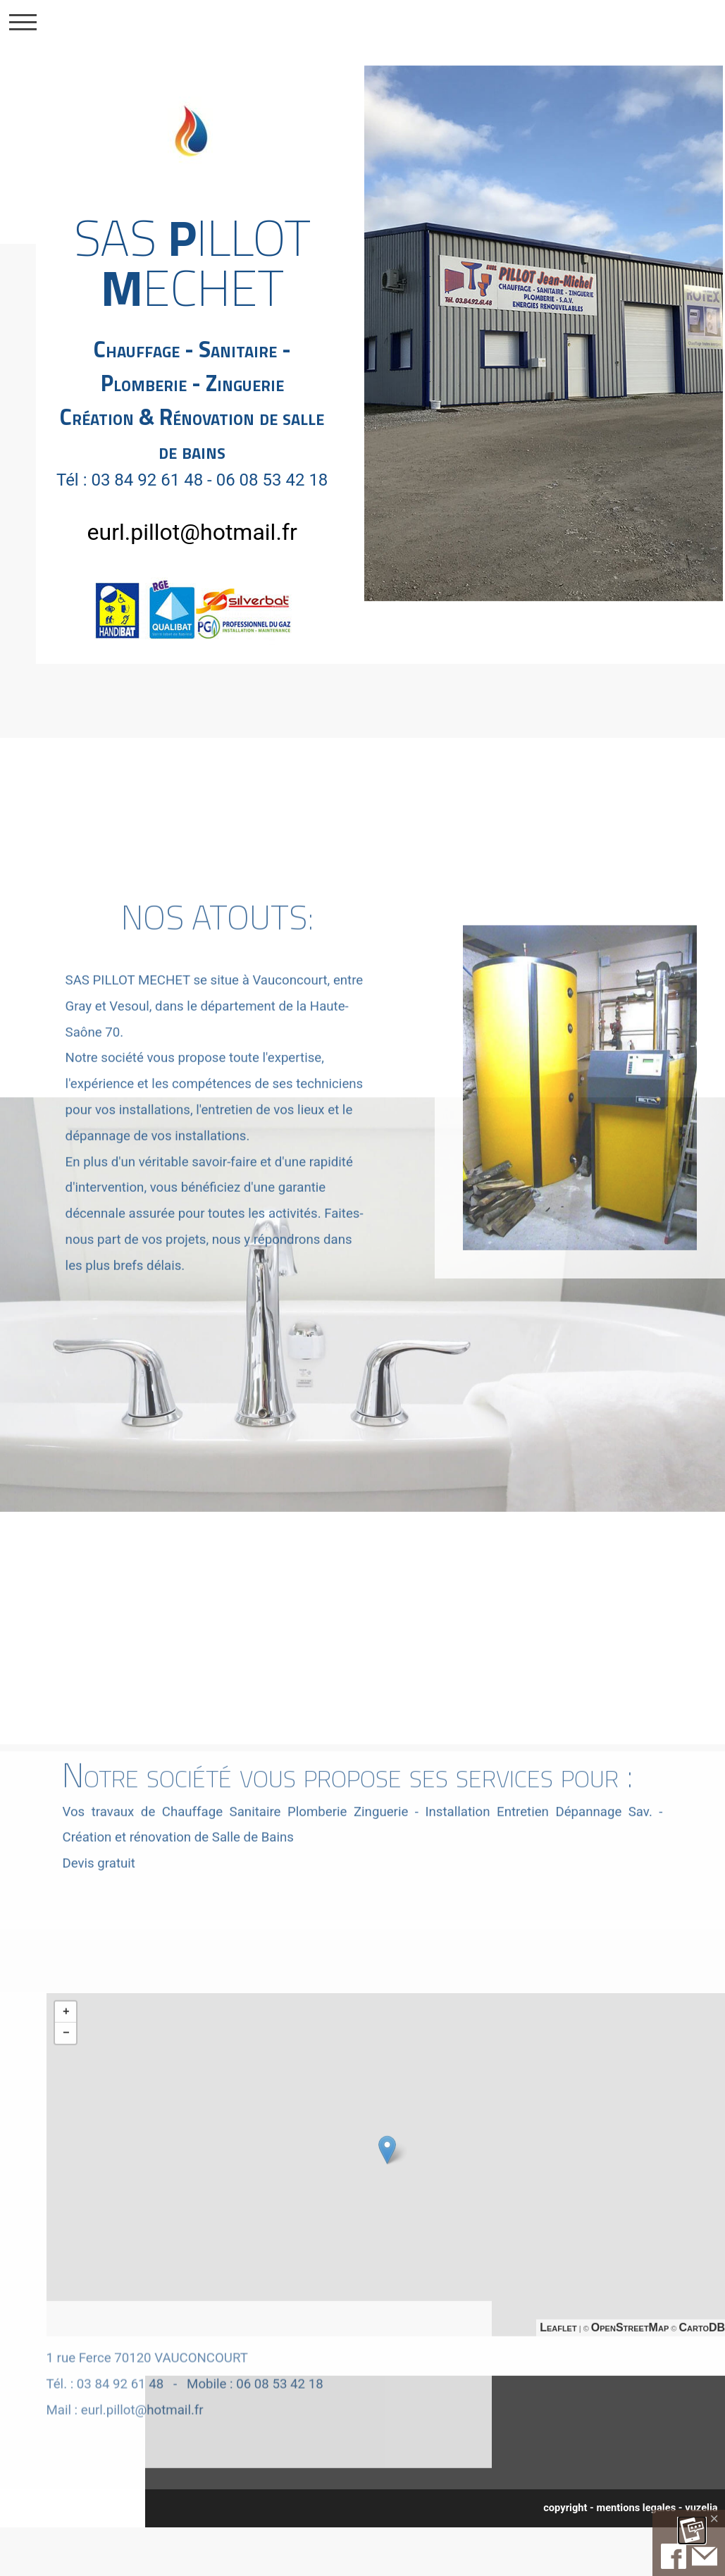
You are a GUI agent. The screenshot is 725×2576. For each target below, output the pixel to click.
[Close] (714, 2519)
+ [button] (66, 2066)
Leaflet (558, 2382)
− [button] (66, 2087)
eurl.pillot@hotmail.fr (192, 532)
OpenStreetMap (630, 2382)
